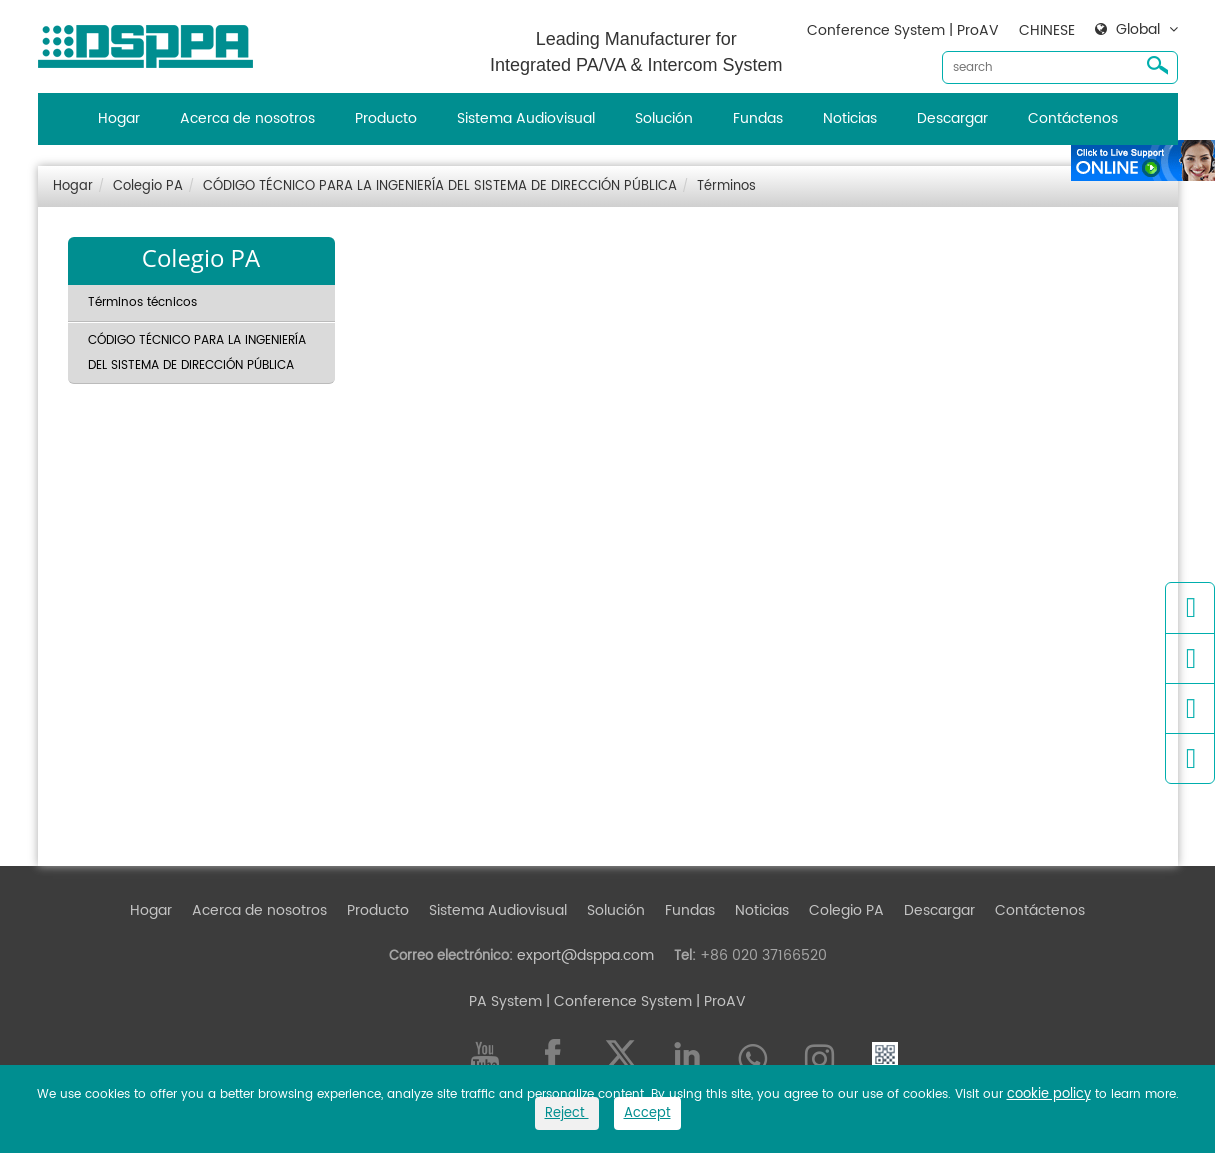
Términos (726, 186)
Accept (647, 1113)
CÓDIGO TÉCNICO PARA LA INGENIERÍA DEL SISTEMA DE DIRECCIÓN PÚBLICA (440, 186)
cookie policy (1049, 1094)
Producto (386, 118)
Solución (664, 118)
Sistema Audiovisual (526, 118)
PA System (505, 1001)
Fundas (758, 118)
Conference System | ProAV (903, 30)
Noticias (850, 118)
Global (1138, 30)
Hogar (119, 118)
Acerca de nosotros (247, 118)
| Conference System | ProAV (644, 1001)
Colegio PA (148, 186)
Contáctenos (1073, 118)
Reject (567, 1113)
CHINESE (1047, 30)
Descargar (952, 118)
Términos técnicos (142, 302)
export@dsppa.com (585, 955)
